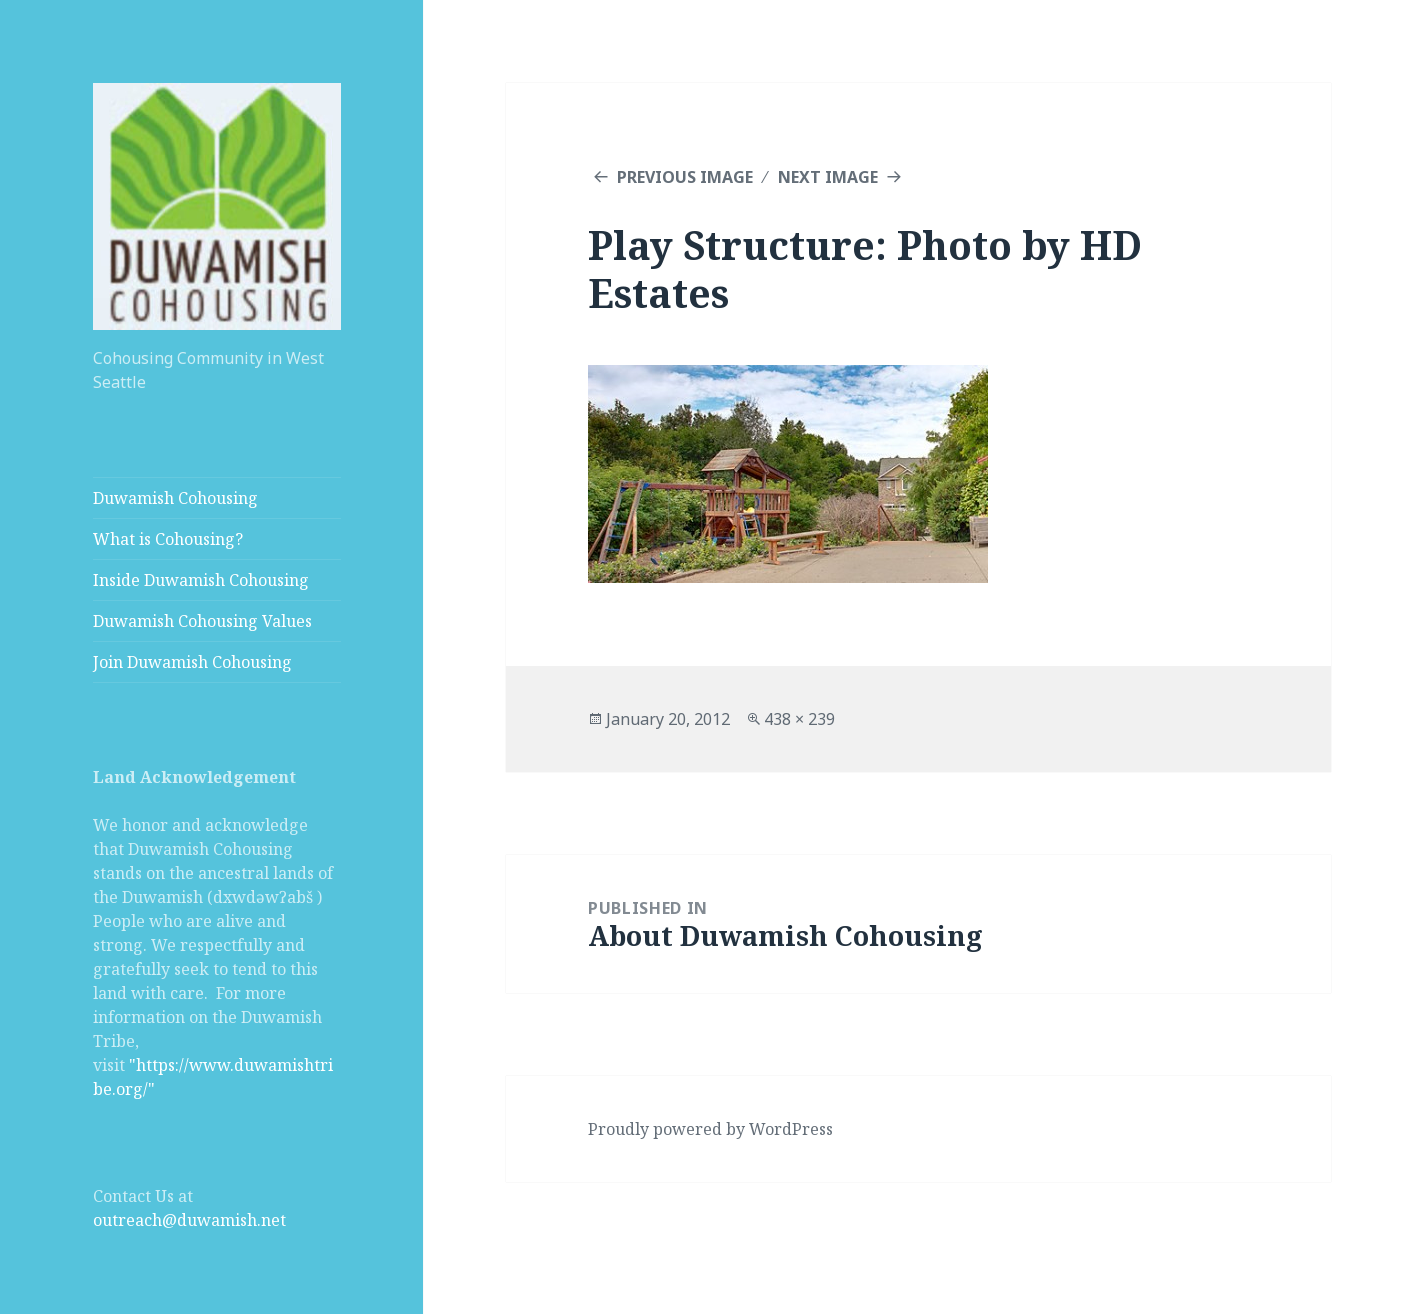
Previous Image (685, 177)
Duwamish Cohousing (175, 498)
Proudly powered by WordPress (710, 1129)
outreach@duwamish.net (189, 1220)
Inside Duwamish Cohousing (201, 580)
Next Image (828, 177)
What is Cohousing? (168, 539)
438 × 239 (799, 719)
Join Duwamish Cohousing (192, 662)
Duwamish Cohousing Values (202, 621)
